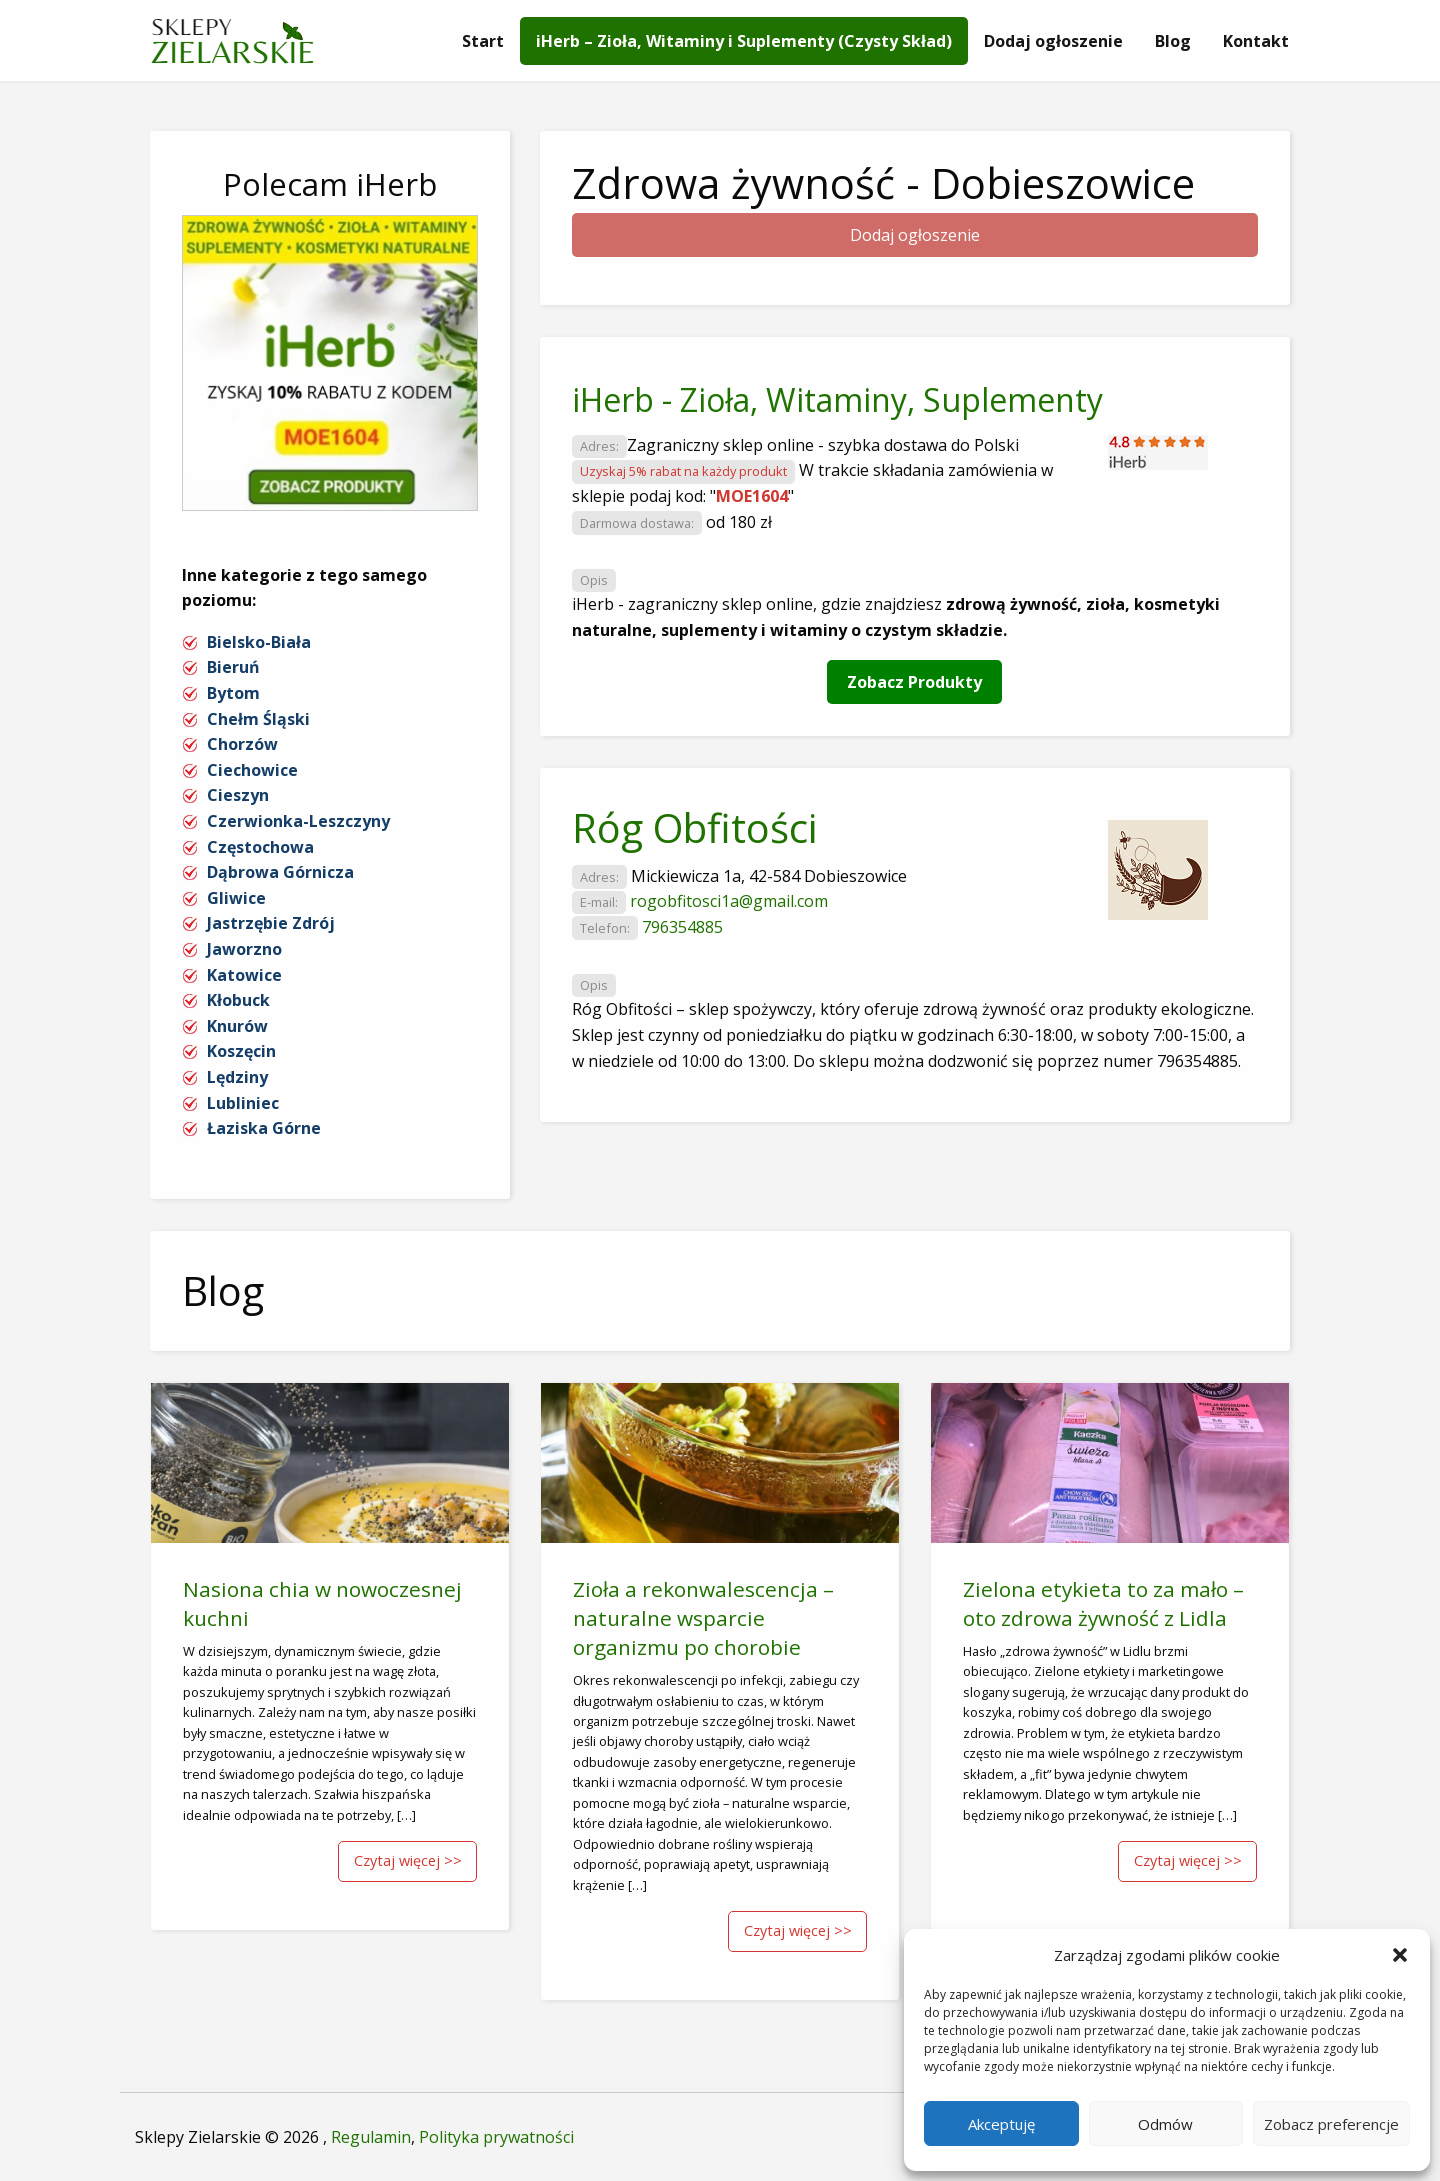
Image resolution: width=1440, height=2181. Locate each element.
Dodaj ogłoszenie (1053, 41)
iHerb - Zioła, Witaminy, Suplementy (837, 399)
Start (483, 41)
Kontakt (1256, 41)
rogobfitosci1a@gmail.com (729, 901)
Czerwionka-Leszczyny (298, 821)
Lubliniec (243, 1103)
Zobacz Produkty (914, 682)
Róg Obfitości (694, 827)
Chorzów (242, 744)
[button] (1400, 1955)
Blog (1173, 41)
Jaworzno (244, 949)
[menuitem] (483, 41)
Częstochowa (260, 847)
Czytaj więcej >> (408, 1860)
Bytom (233, 693)
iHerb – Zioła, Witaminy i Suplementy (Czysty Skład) (744, 41)
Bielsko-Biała (259, 642)
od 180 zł (739, 522)
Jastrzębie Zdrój (271, 923)
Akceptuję (1001, 2124)
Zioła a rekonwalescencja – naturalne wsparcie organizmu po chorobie (703, 1618)
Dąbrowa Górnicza (280, 872)
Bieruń (233, 667)
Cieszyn (238, 795)
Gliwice (236, 898)
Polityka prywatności (496, 2137)
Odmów (1165, 2124)
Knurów (237, 1026)
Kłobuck (238, 1000)
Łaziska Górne (264, 1128)
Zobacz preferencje (1331, 2124)
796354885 (682, 927)
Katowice (244, 975)
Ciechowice (252, 770)
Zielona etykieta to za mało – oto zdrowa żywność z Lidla (1103, 1603)
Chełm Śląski (258, 719)
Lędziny (237, 1077)
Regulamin (371, 2137)
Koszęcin (241, 1051)
